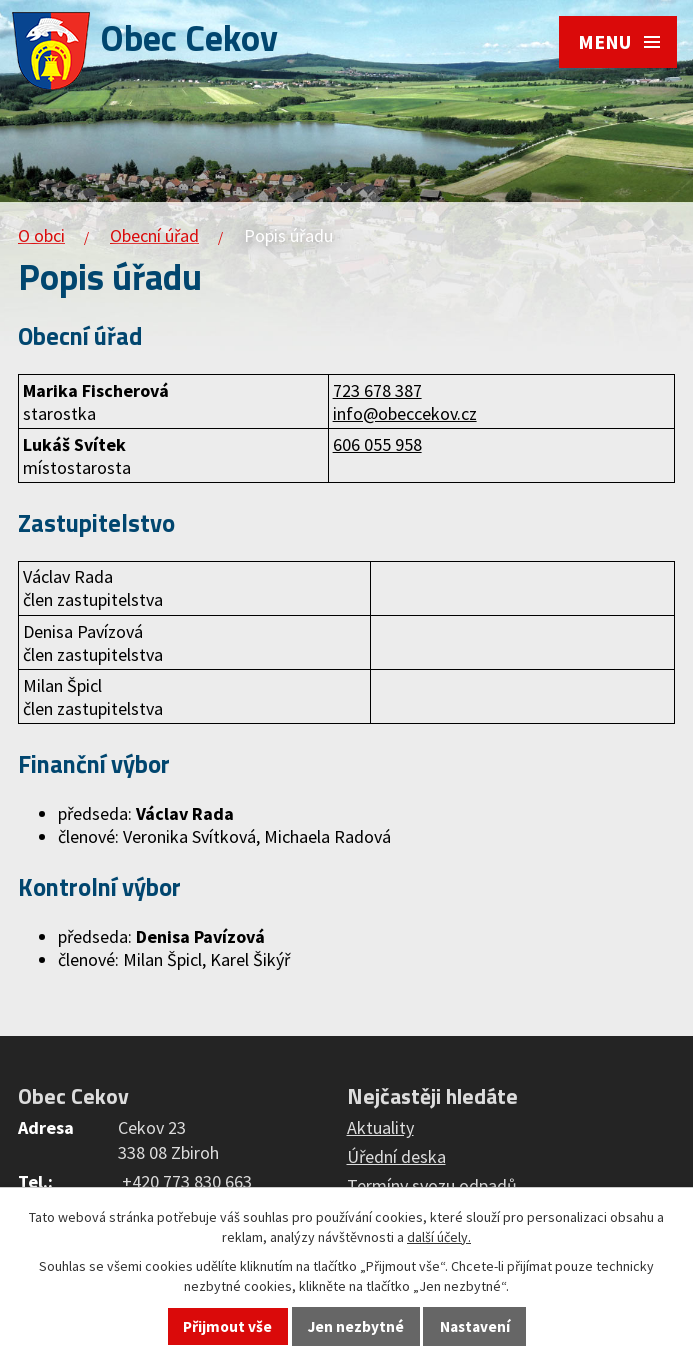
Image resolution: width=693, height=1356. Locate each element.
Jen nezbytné (356, 1326)
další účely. (439, 1237)
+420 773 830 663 (187, 1181)
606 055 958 (377, 444)
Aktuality (380, 1127)
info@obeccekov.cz (405, 413)
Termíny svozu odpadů (432, 1185)
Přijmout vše (227, 1326)
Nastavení (475, 1326)
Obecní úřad (154, 235)
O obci (41, 235)
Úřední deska (396, 1156)
